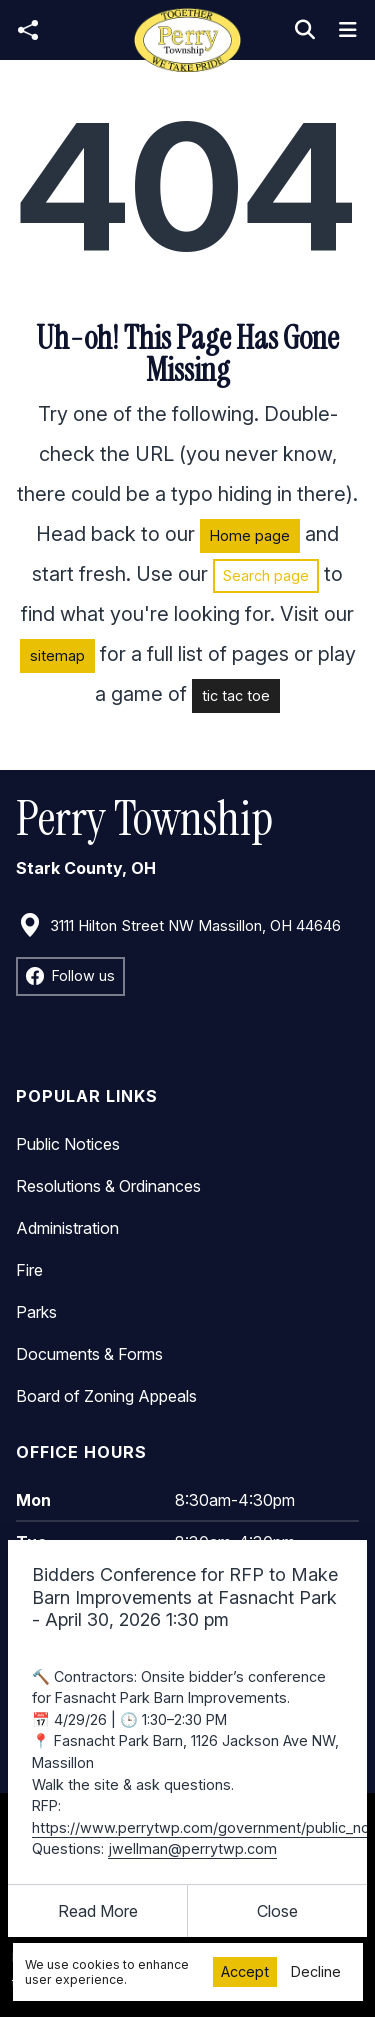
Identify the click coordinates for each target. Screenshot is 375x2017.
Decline (316, 1971)
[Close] (277, 1911)
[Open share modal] (28, 30)
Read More (98, 1911)
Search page (266, 575)
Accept (245, 1971)
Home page (250, 535)
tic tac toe (236, 695)
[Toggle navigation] (348, 30)
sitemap (57, 655)
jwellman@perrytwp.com (192, 1848)
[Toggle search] (305, 30)
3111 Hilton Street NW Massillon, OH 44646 (179, 926)
